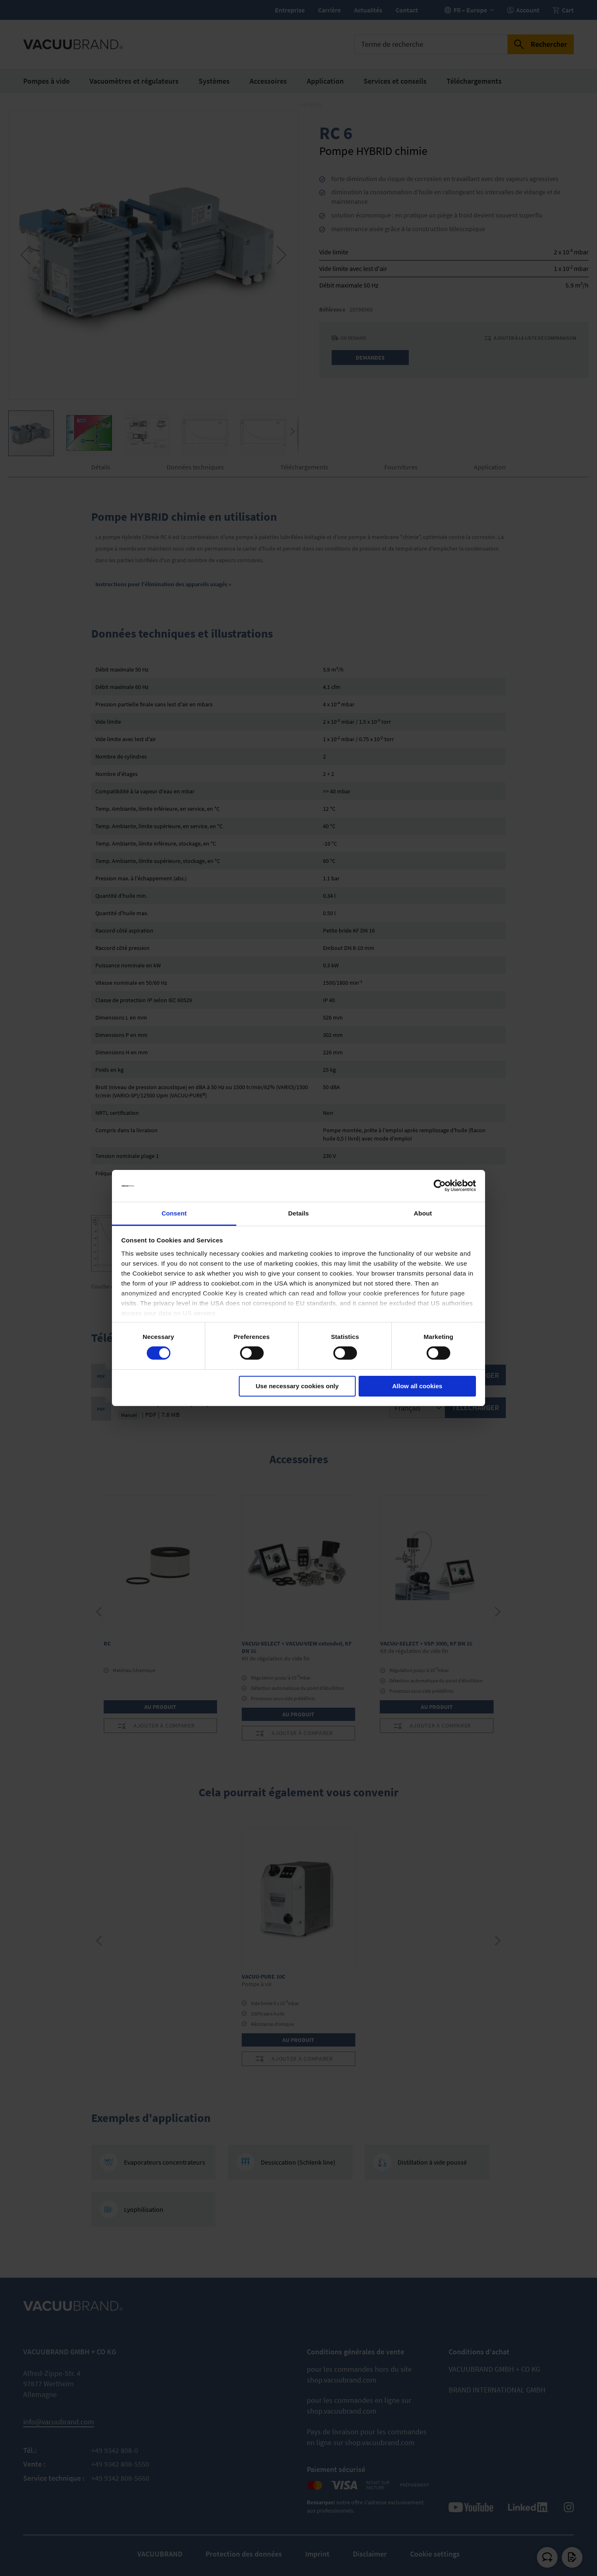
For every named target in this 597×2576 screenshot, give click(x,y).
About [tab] (423, 1213)
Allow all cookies (417, 1385)
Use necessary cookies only (297, 1385)
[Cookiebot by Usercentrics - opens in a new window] (439, 1185)
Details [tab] (298, 1213)
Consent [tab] (174, 1213)
